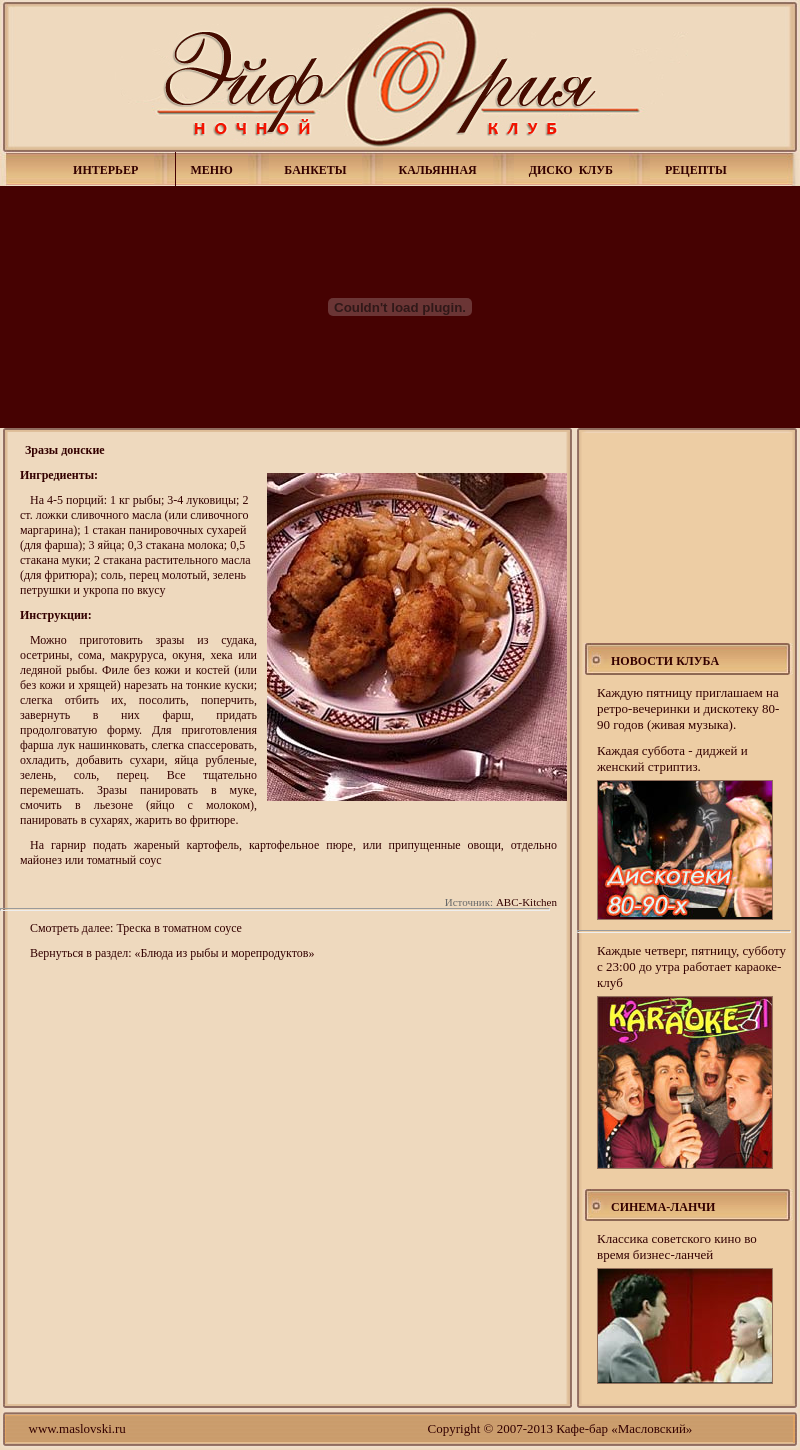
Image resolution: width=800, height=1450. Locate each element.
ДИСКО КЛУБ (571, 170)
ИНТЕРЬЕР (105, 170)
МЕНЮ (212, 170)
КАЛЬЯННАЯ (437, 170)
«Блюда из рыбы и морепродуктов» (225, 953)
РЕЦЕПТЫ (696, 170)
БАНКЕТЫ (315, 170)
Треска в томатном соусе (179, 928)
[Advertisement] (688, 538)
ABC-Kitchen (526, 902)
